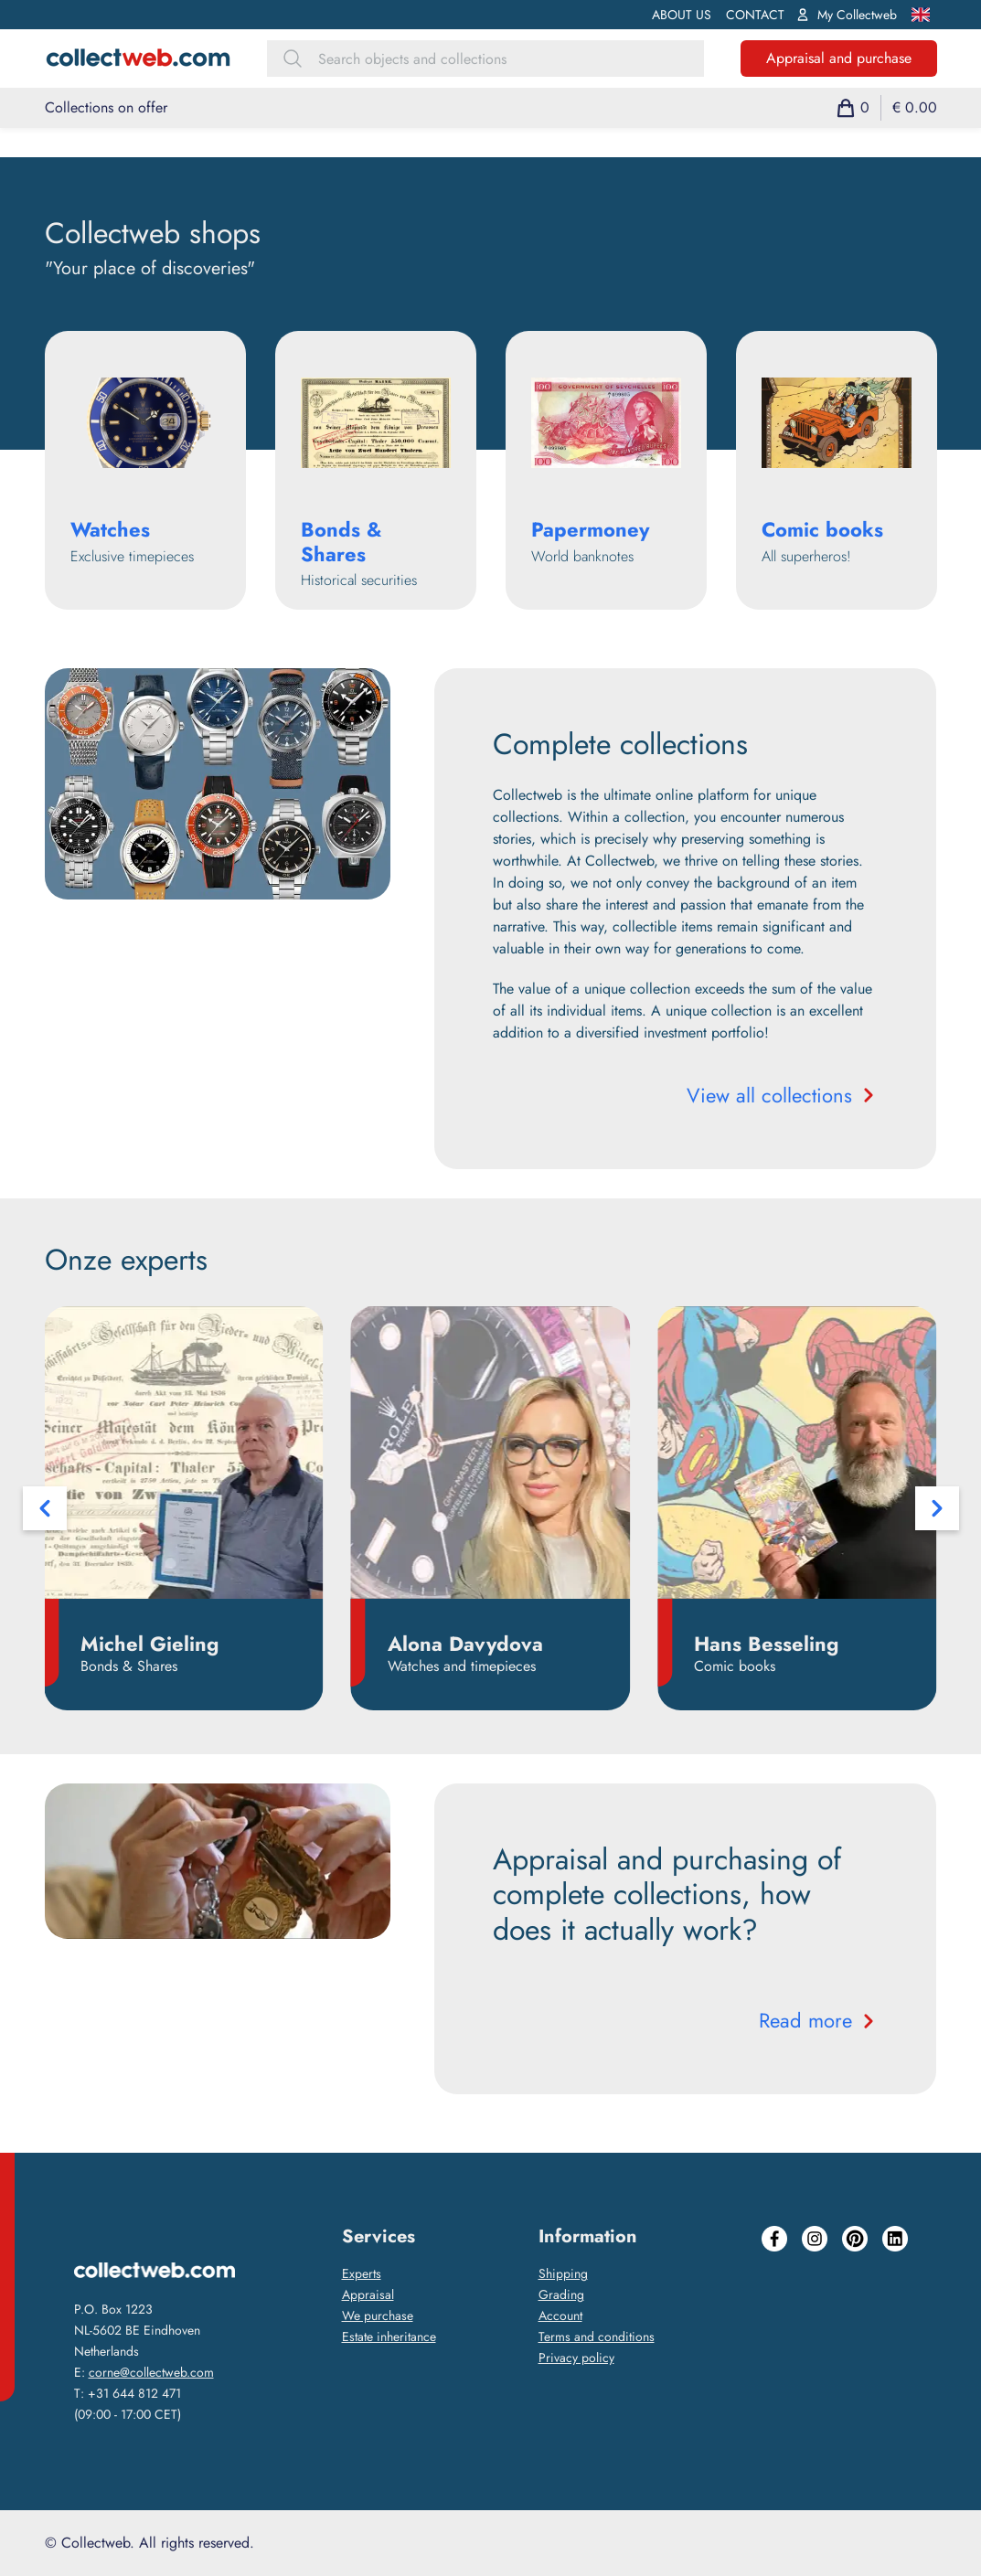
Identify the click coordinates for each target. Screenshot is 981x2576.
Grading (561, 2294)
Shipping (563, 2273)
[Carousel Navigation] (491, 1508)
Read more (818, 2020)
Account (560, 2315)
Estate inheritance (389, 2336)
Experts (361, 2273)
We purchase (377, 2315)
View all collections (782, 1095)
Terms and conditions (596, 2336)
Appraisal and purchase (839, 58)
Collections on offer (106, 107)
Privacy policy (576, 2357)
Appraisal (368, 2294)
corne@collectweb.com (151, 2372)
